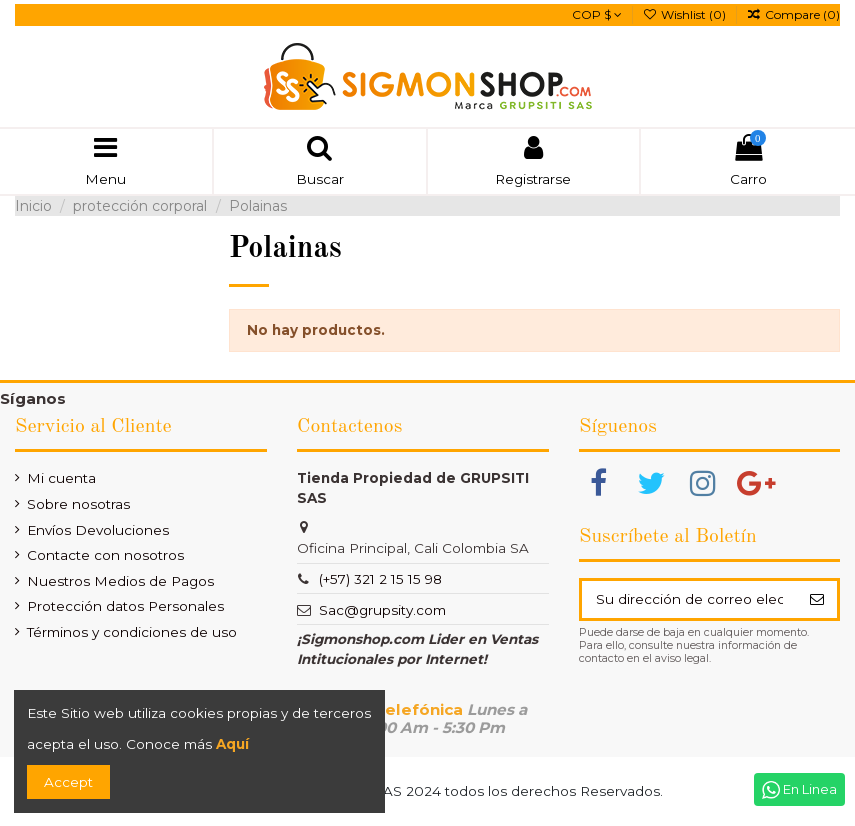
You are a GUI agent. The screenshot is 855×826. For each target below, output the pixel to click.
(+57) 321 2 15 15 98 (380, 579)
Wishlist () (686, 14)
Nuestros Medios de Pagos (120, 581)
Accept (68, 782)
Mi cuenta (61, 478)
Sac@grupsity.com (382, 610)
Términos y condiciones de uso (132, 632)
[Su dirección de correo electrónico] (689, 599)
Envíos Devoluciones (98, 530)
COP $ (597, 14)
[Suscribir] (816, 599)
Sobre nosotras (78, 504)
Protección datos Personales (125, 606)
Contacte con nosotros (105, 555)
